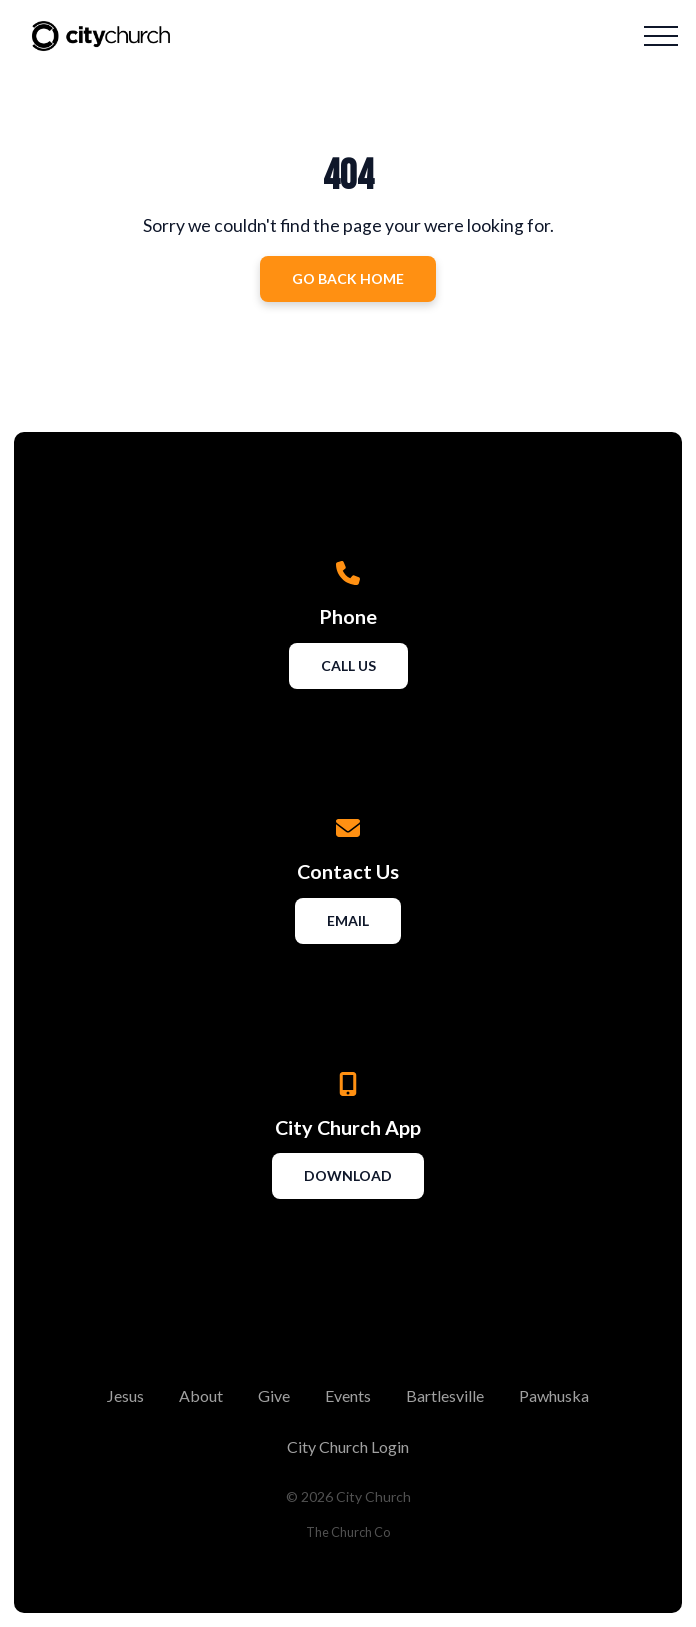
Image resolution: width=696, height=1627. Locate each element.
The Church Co (348, 1532)
